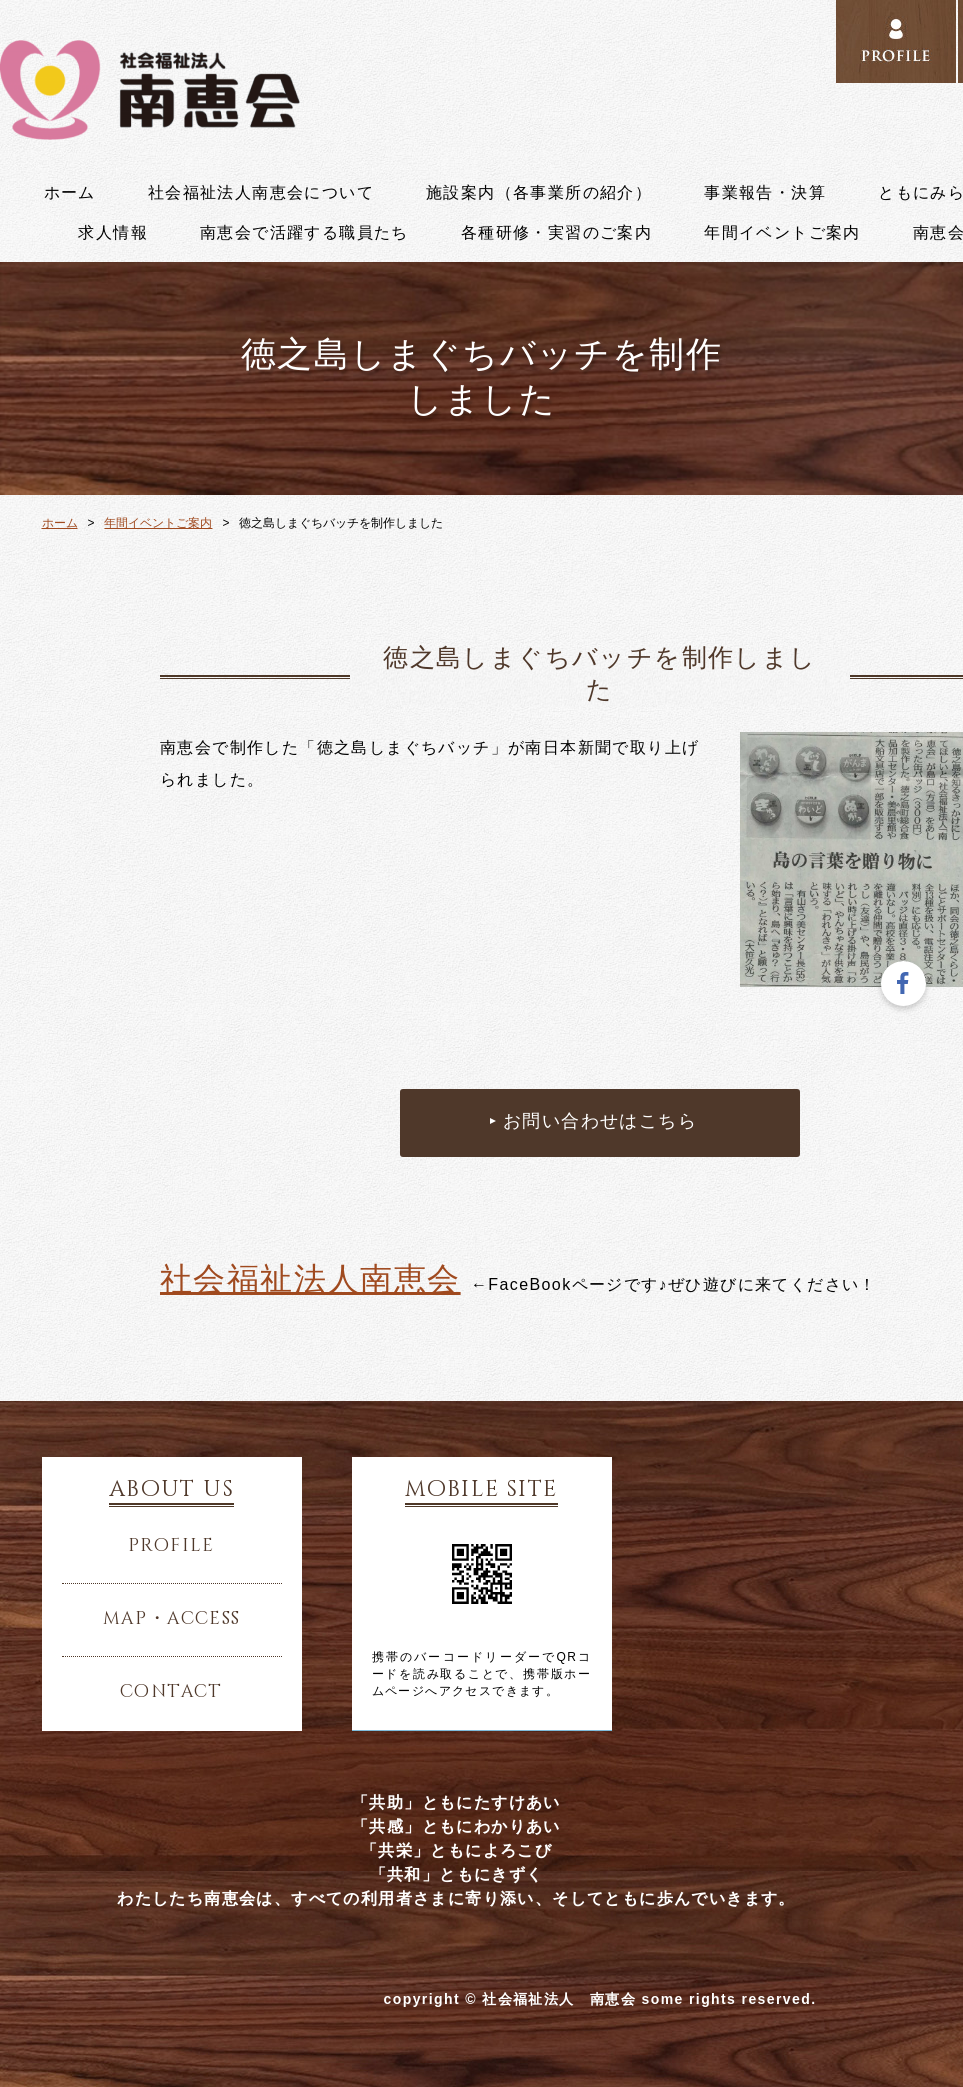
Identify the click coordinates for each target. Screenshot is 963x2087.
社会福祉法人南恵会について (261, 193)
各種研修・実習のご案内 (556, 233)
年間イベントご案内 (782, 233)
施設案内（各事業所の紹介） (539, 193)
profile (171, 1546)
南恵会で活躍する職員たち (304, 233)
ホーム (70, 193)
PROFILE (896, 42)
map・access (172, 1619)
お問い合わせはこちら (600, 1122)
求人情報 (113, 233)
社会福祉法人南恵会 (310, 1279)
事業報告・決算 (765, 193)
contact (171, 1692)
